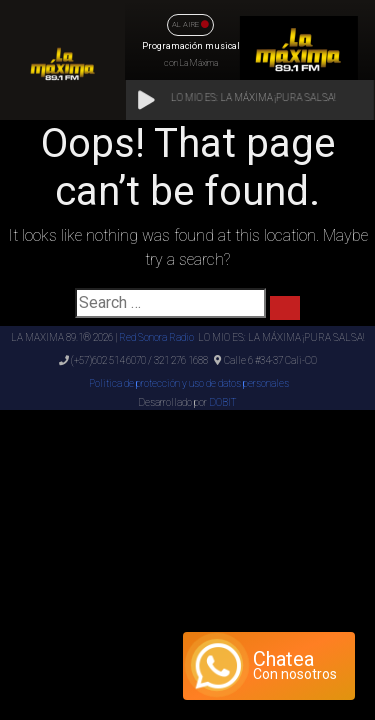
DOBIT (222, 402)
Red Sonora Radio (156, 337)
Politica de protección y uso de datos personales (188, 383)
